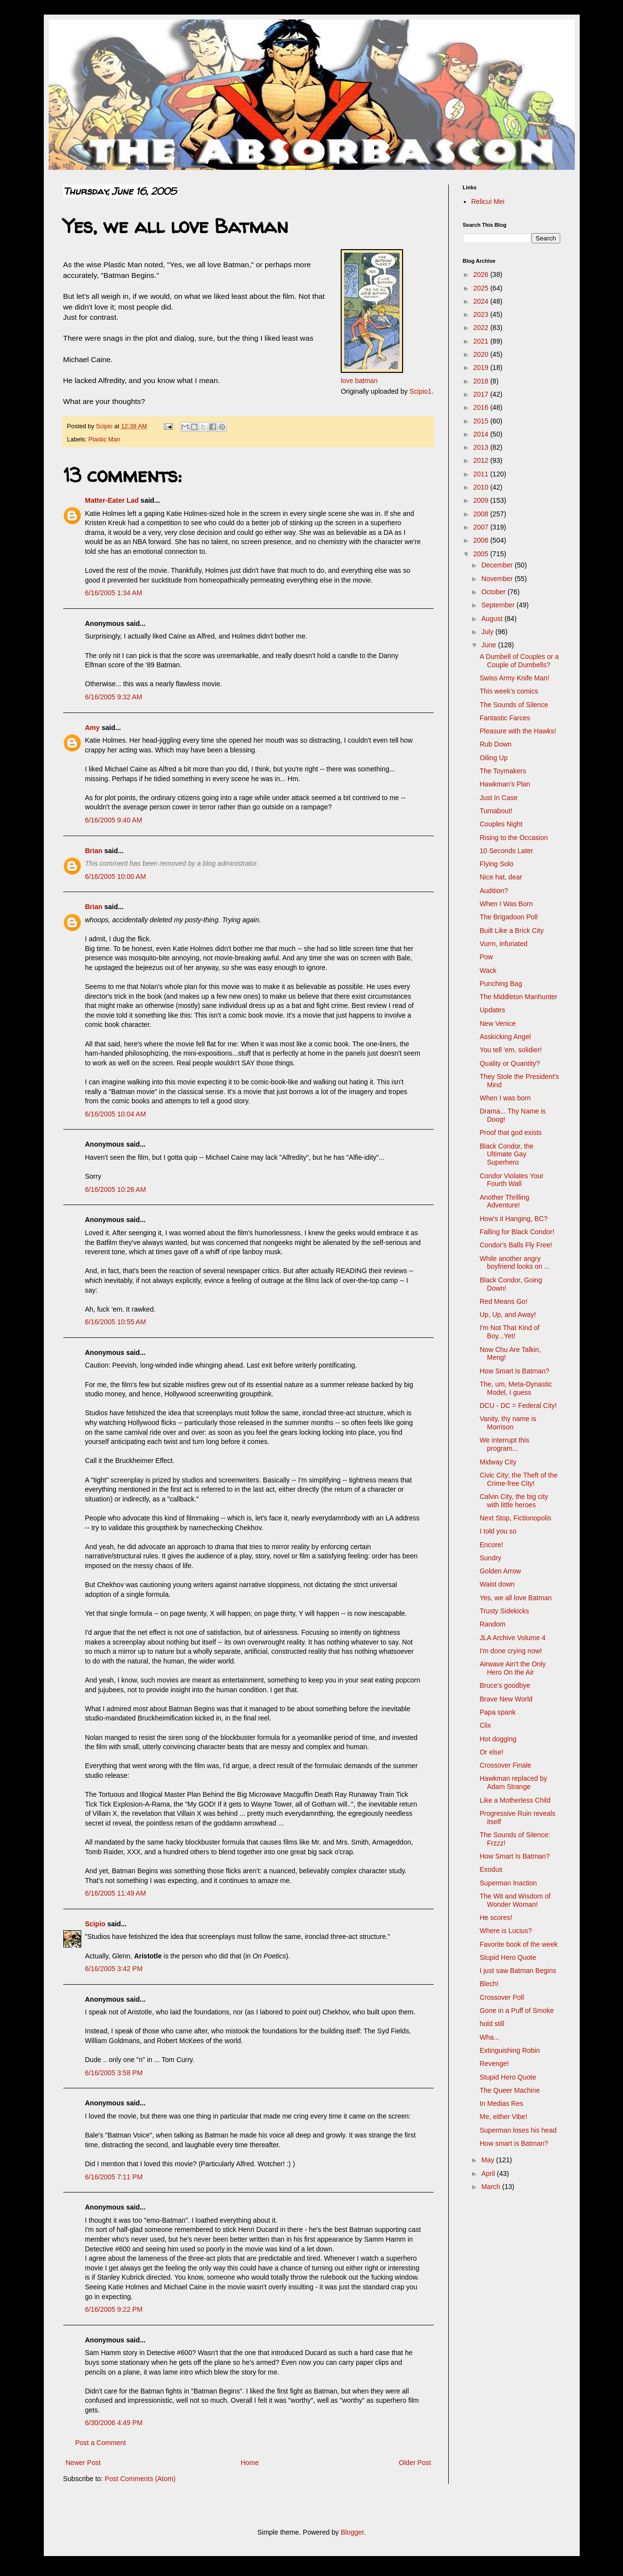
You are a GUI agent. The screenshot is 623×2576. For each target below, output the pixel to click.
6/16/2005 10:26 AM (115, 1189)
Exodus (490, 1869)
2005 (481, 554)
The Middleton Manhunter (518, 997)
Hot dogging (497, 1739)
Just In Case (498, 798)
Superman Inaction (508, 1883)
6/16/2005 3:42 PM (114, 1969)
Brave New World (505, 1699)
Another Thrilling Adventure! (504, 1201)
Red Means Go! (503, 1301)
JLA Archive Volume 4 (512, 1638)
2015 (481, 421)
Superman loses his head (517, 2130)
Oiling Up (493, 758)
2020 (481, 354)
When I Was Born (505, 904)
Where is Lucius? (505, 1931)
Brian (94, 851)
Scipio (95, 1924)
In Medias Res (501, 2103)
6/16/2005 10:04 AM (115, 1114)
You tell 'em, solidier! (510, 1050)
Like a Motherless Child (514, 1800)
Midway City (497, 1462)
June (489, 645)
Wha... (489, 2037)
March (491, 2187)
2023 (481, 314)
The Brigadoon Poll (508, 917)
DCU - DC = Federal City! (517, 1405)
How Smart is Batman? (514, 1371)
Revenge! (494, 2063)
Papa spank (497, 1712)
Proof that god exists (510, 1132)
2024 (481, 301)
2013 (481, 447)
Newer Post (83, 2462)
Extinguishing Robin (509, 2050)
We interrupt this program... (504, 1444)
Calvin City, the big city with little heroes (513, 1501)
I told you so (497, 1531)
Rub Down (495, 744)
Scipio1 (420, 391)
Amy (92, 727)
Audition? (493, 891)
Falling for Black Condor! (516, 1232)
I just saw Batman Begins (517, 1970)
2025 (481, 288)
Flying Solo (496, 864)
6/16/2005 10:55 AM (115, 1322)
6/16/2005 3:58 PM (114, 2073)
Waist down (496, 1584)
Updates (492, 1010)
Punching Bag (500, 983)
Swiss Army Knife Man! (514, 678)
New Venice (497, 1023)
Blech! (488, 1984)
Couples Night (500, 824)
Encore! (491, 1545)
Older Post (415, 2462)
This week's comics (508, 691)
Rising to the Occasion (513, 837)
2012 (481, 460)
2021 (481, 341)
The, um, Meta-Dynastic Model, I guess (515, 1388)
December (497, 565)
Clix (485, 1725)
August (492, 618)
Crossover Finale (505, 1765)
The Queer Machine (509, 2090)
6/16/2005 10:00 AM (115, 876)
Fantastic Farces (504, 718)
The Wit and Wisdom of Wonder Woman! (514, 1900)
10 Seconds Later (506, 851)
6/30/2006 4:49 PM (114, 2423)
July (488, 632)
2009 (481, 500)
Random (492, 1624)
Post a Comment (100, 2443)
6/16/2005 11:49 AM (115, 1893)
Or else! (491, 1752)
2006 (481, 540)
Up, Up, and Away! (507, 1314)
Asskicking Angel (505, 1037)
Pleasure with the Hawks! (517, 731)
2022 (481, 327)
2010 (481, 487)
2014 (481, 434)
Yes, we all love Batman (515, 1598)
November (497, 579)
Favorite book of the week (518, 1944)
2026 (481, 274)
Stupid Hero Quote (507, 1957)
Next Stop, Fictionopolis (515, 1518)
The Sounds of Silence (513, 705)
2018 (481, 381)
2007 (481, 527)
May (488, 2160)
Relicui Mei (487, 201)
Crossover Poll (501, 1997)
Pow (486, 957)
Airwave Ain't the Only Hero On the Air (512, 1668)
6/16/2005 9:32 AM (114, 697)
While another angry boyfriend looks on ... (514, 1263)
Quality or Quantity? (509, 1063)
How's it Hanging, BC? (513, 1219)
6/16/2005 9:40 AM (114, 820)
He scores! (495, 1917)
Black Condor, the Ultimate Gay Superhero (506, 1154)
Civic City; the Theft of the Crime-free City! (518, 1479)
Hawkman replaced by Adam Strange (513, 1782)
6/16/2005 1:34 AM (114, 593)
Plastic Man (104, 439)
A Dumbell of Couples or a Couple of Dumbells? (519, 661)
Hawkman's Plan (504, 784)
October (494, 592)
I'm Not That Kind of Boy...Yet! (509, 1332)
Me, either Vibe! (503, 2116)
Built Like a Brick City (511, 930)
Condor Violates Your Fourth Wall (511, 1180)
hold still (491, 2024)
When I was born (505, 1098)
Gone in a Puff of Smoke (516, 2010)
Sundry (490, 1558)
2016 (481, 407)
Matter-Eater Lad (112, 500)
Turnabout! (495, 811)
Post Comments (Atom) (140, 2479)
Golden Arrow (500, 1571)
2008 (481, 514)
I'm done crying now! (510, 1651)
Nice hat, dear (500, 877)
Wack (487, 970)
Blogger (352, 2532)
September (498, 605)
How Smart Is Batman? (514, 1856)
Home (249, 2462)
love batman (359, 380)
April (489, 2173)
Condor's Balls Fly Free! (515, 1245)
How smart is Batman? (513, 2143)
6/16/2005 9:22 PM (114, 2309)
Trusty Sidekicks (504, 1611)
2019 (481, 367)
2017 (481, 394)
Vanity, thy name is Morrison (507, 1423)
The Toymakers (502, 771)
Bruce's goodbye (504, 1685)
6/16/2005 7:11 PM (114, 2177)
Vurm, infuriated (503, 944)
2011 (481, 474)
